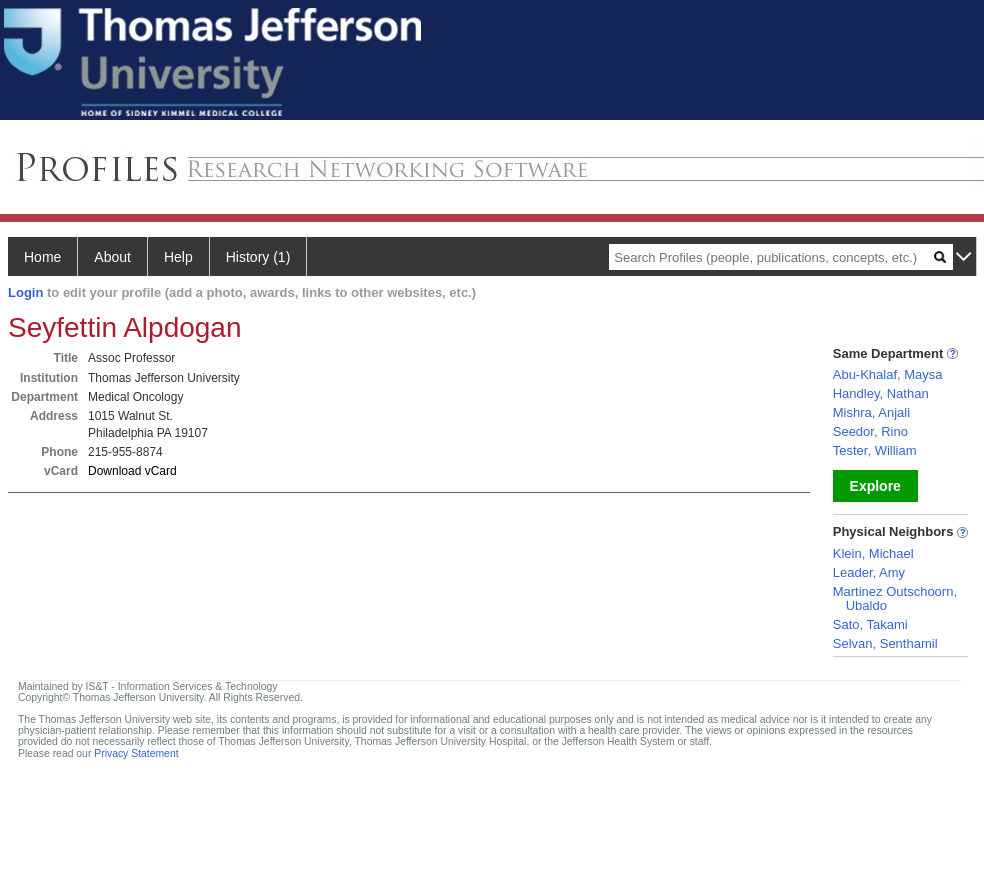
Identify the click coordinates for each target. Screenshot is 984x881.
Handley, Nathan (881, 393)
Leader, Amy (869, 572)
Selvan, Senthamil (885, 643)
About (112, 257)
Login (25, 292)
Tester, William (875, 450)
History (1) (258, 257)
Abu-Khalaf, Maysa (888, 374)
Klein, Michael (873, 553)
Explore (875, 486)
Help (178, 257)
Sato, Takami (870, 624)
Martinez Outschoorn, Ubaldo (895, 598)
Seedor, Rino (870, 431)
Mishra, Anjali (871, 412)
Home (42, 257)
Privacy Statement (136, 753)
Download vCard (132, 471)
